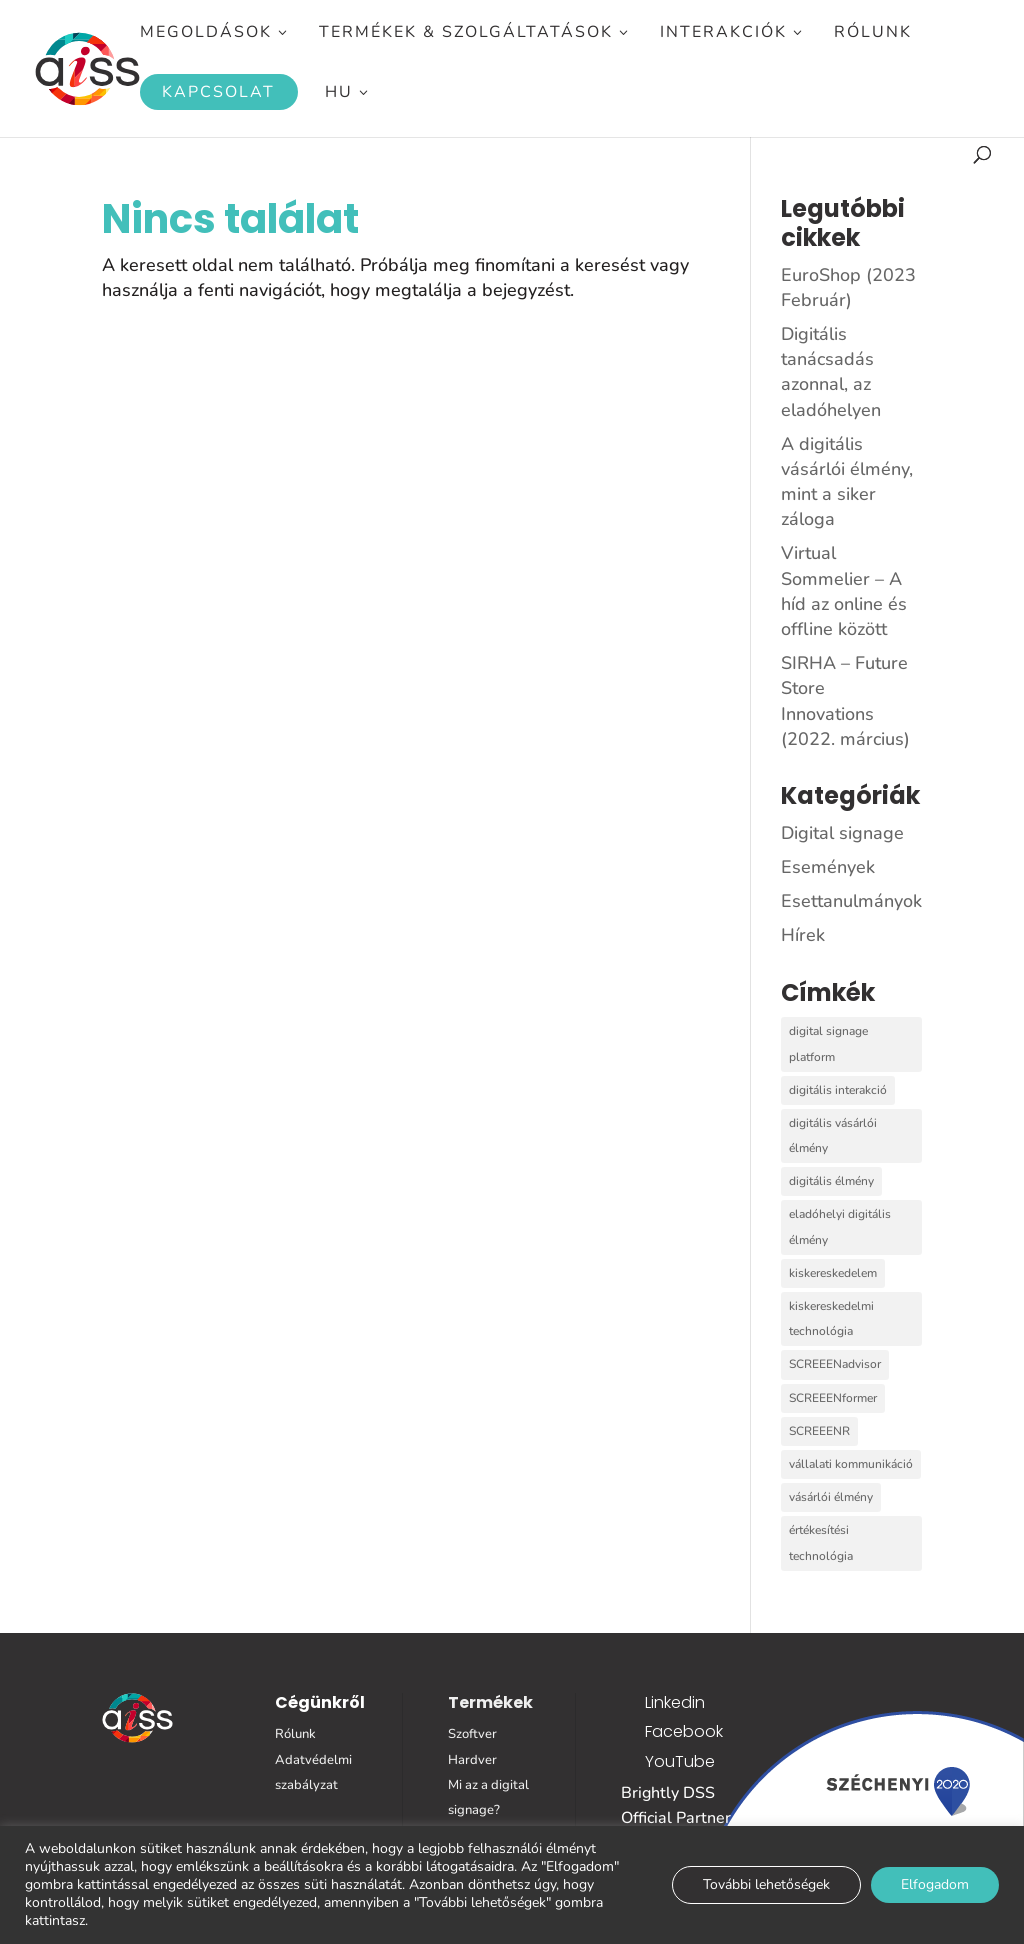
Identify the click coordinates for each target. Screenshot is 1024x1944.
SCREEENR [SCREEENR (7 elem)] (819, 1431)
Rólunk (873, 34)
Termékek (490, 1702)
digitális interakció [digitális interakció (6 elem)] (838, 1090)
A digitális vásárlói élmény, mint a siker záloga (847, 482)
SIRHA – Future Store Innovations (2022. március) (845, 701)
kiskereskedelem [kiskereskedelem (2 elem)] (833, 1273)
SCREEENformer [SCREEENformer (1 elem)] (833, 1398)
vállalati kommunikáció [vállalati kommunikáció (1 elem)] (851, 1464)
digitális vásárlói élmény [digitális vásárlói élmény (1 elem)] (833, 1135)
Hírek (803, 935)
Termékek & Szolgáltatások (466, 34)
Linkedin (675, 1702)
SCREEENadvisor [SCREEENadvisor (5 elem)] (835, 1364)
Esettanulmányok (851, 901)
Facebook (684, 1731)
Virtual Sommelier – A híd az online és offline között (844, 591)
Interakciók (723, 34)
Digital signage (842, 833)
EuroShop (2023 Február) (848, 287)
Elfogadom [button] (935, 1884)
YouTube (680, 1761)
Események (828, 867)
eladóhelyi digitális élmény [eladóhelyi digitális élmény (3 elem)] (840, 1226)
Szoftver (472, 1734)
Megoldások (206, 34)
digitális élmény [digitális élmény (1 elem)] (831, 1181)
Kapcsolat (218, 92)
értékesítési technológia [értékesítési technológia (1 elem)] (821, 1542)
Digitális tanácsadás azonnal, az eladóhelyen (831, 372)
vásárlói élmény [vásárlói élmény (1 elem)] (831, 1497)
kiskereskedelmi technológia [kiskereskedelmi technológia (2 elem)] (831, 1318)
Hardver (472, 1760)
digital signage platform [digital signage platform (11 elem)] (828, 1043)
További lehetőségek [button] (766, 1884)
